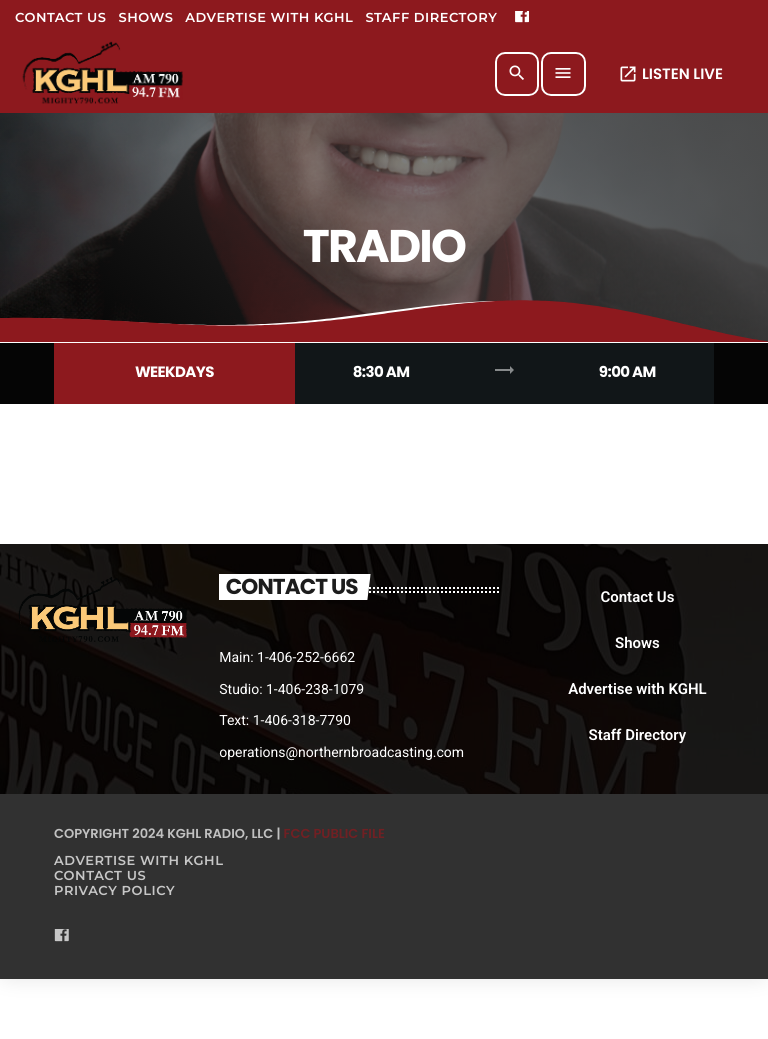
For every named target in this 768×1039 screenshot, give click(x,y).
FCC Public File (334, 833)
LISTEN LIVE (670, 74)
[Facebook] (522, 18)
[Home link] (104, 74)
